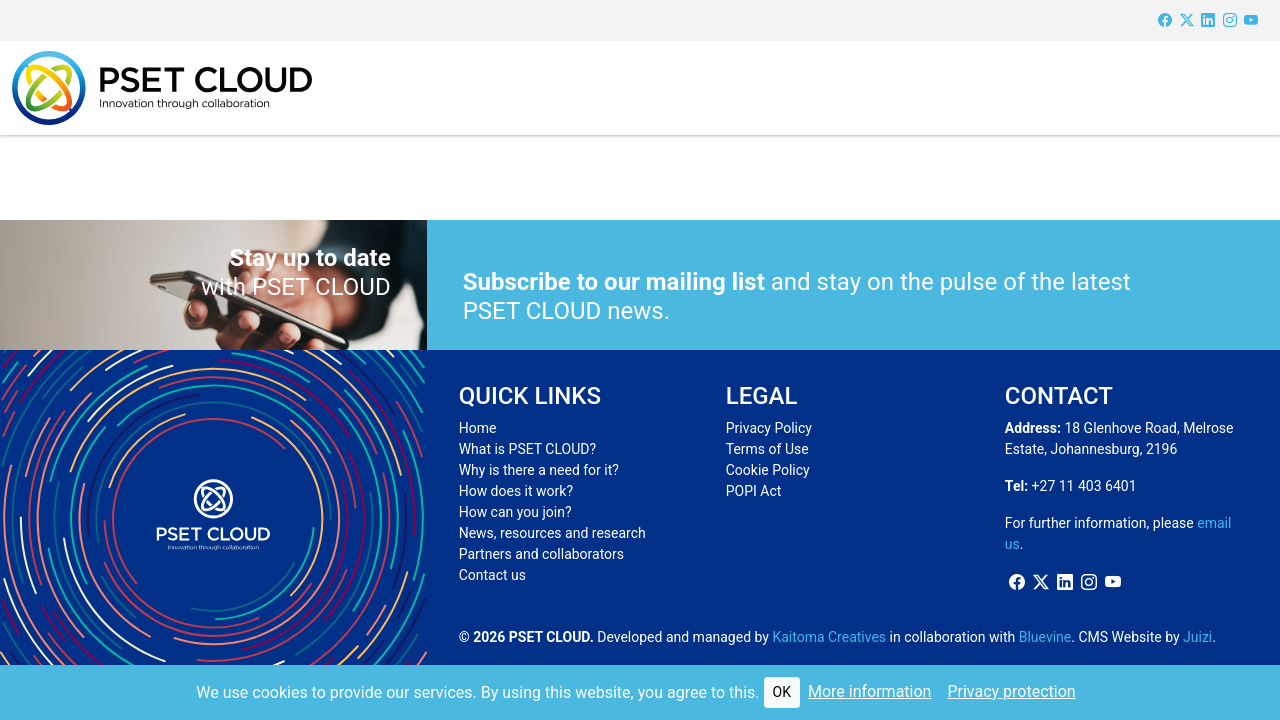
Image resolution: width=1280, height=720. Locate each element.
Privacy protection (1011, 691)
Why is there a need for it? (539, 470)
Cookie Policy (768, 470)
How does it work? (516, 491)
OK (782, 692)
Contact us (492, 575)
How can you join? (515, 512)
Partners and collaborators (541, 554)
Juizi (1197, 637)
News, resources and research (552, 533)
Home (478, 428)
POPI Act (754, 491)
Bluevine (1045, 637)
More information (869, 691)
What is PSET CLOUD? (527, 449)
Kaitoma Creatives (829, 637)
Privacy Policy (769, 428)
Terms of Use (767, 449)
